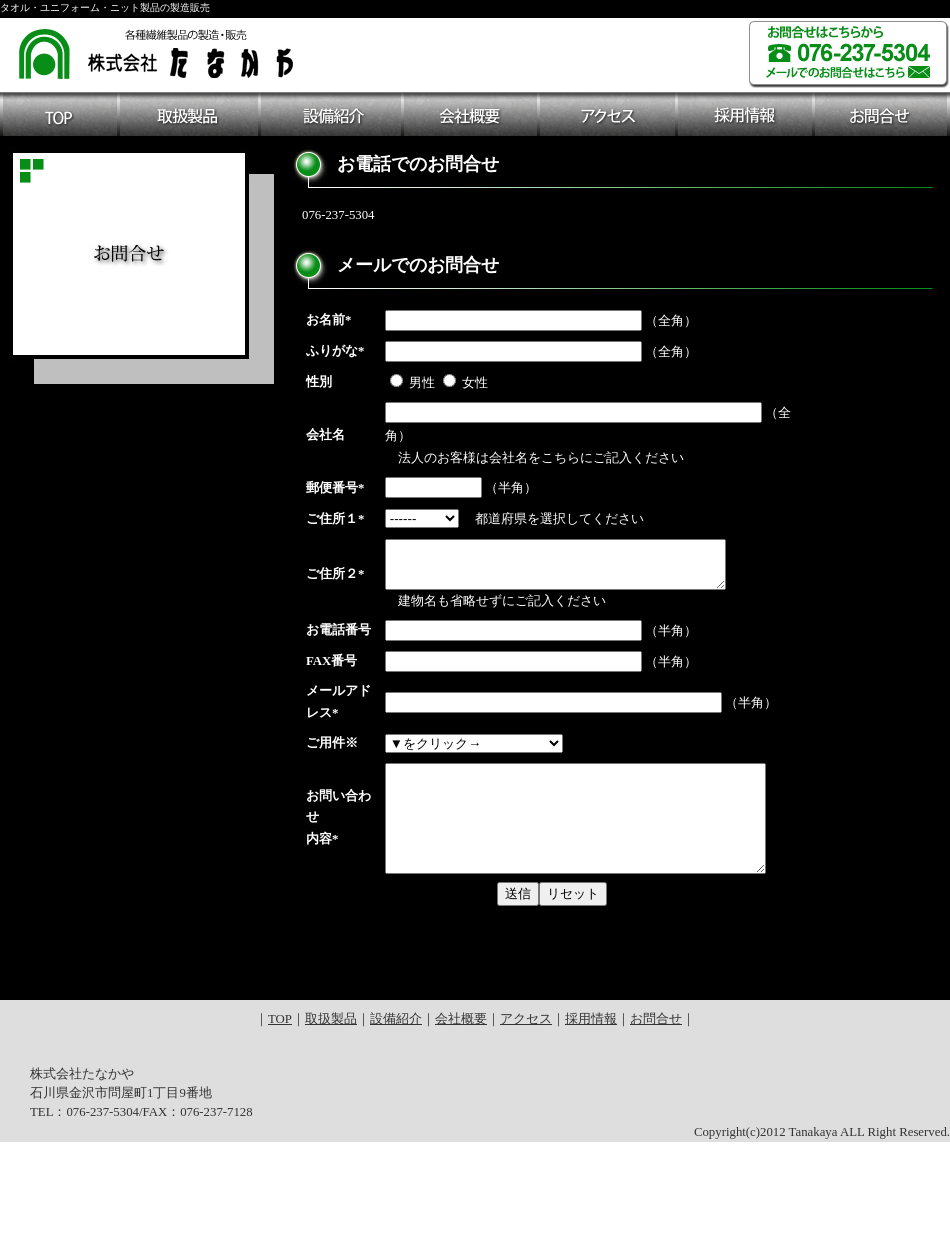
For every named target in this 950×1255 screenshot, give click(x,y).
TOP (280, 1132)
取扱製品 (331, 1132)
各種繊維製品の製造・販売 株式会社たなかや (157, 51)
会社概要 (461, 1132)
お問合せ (656, 1132)
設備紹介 (396, 1132)
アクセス (526, 1132)
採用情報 (591, 1132)
